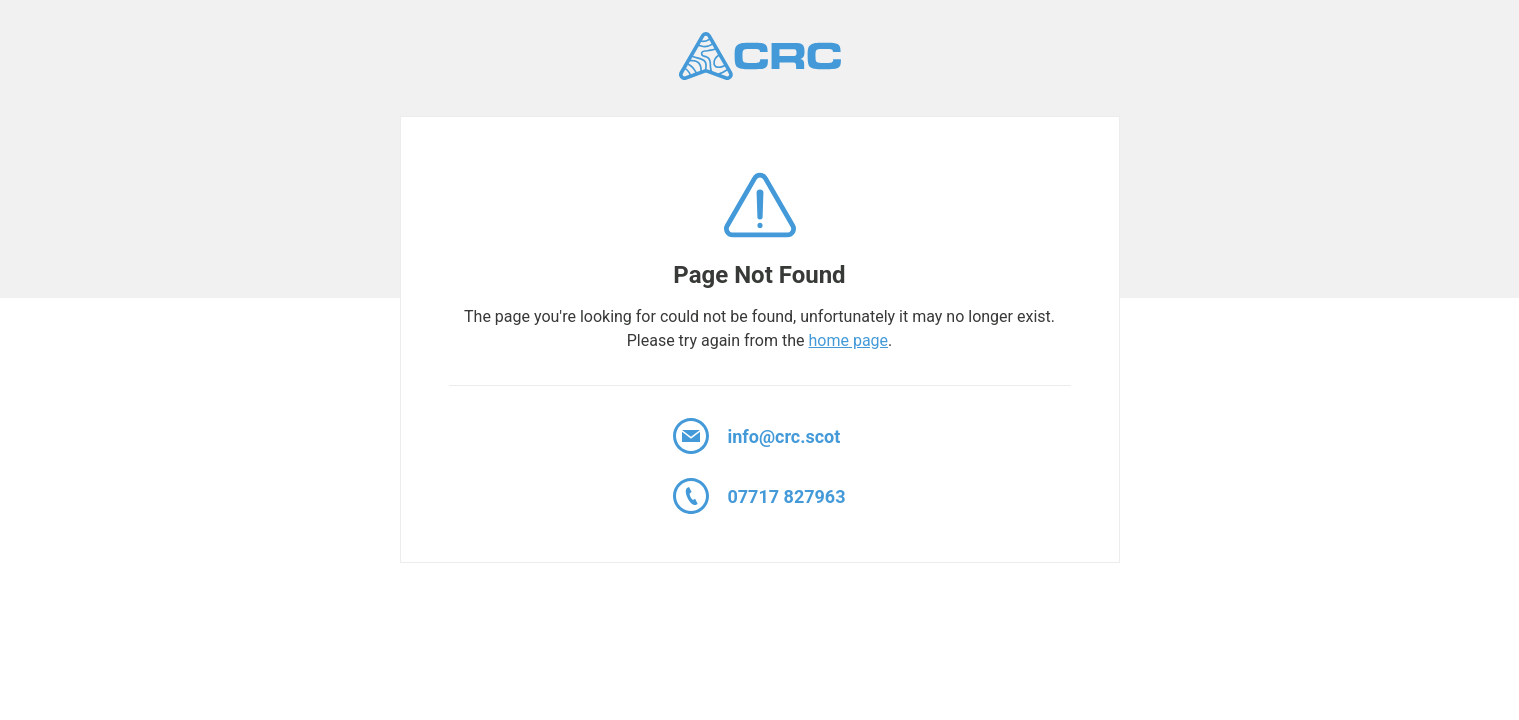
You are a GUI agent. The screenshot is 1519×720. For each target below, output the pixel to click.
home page (848, 340)
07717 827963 (759, 496)
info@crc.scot (756, 436)
